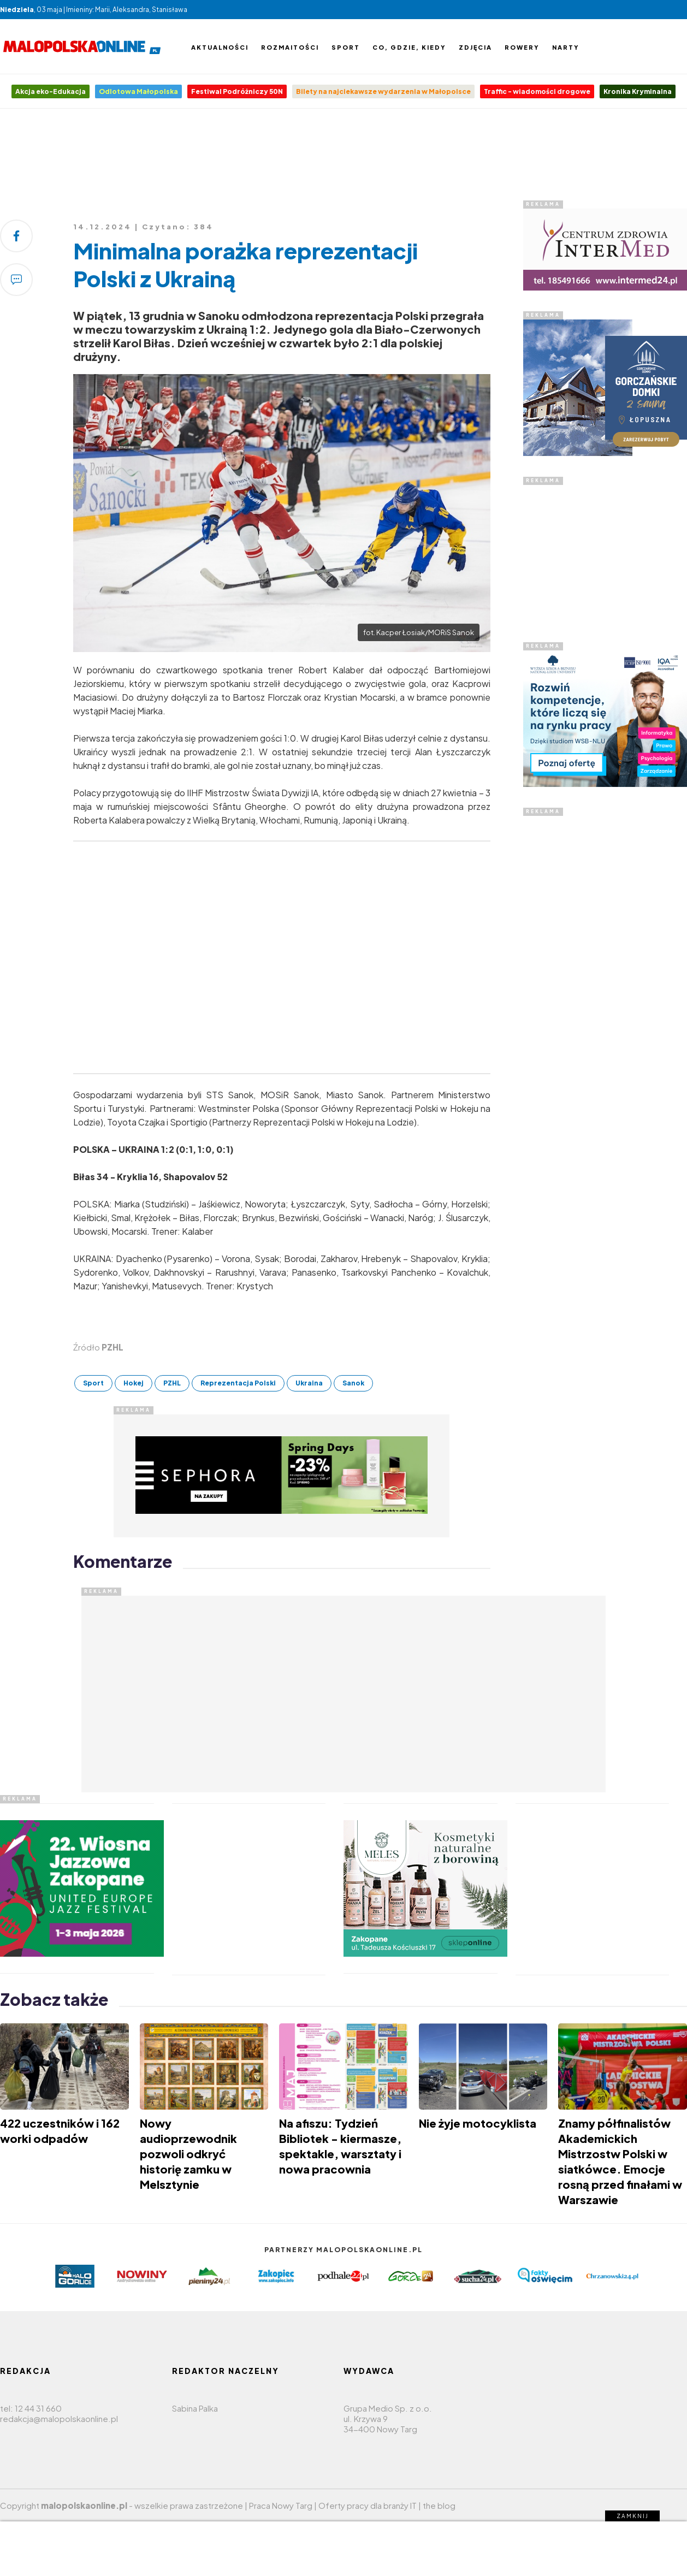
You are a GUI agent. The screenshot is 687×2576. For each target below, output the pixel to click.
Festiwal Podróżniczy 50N (237, 91)
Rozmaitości (290, 47)
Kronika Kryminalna (637, 91)
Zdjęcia (475, 47)
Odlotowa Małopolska (138, 91)
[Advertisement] (343, 157)
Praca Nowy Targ (280, 2505)
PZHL (172, 1383)
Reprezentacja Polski (238, 1383)
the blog (439, 2505)
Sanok (353, 1383)
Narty (565, 47)
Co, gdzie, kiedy (409, 47)
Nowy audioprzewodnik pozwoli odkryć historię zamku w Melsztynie (188, 2153)
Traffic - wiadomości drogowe (537, 91)
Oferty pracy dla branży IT (367, 2505)
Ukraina (309, 1383)
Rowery (522, 47)
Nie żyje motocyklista (477, 2123)
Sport (345, 47)
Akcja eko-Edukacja (50, 91)
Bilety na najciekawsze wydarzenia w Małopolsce (383, 91)
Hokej (133, 1383)
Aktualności (219, 47)
